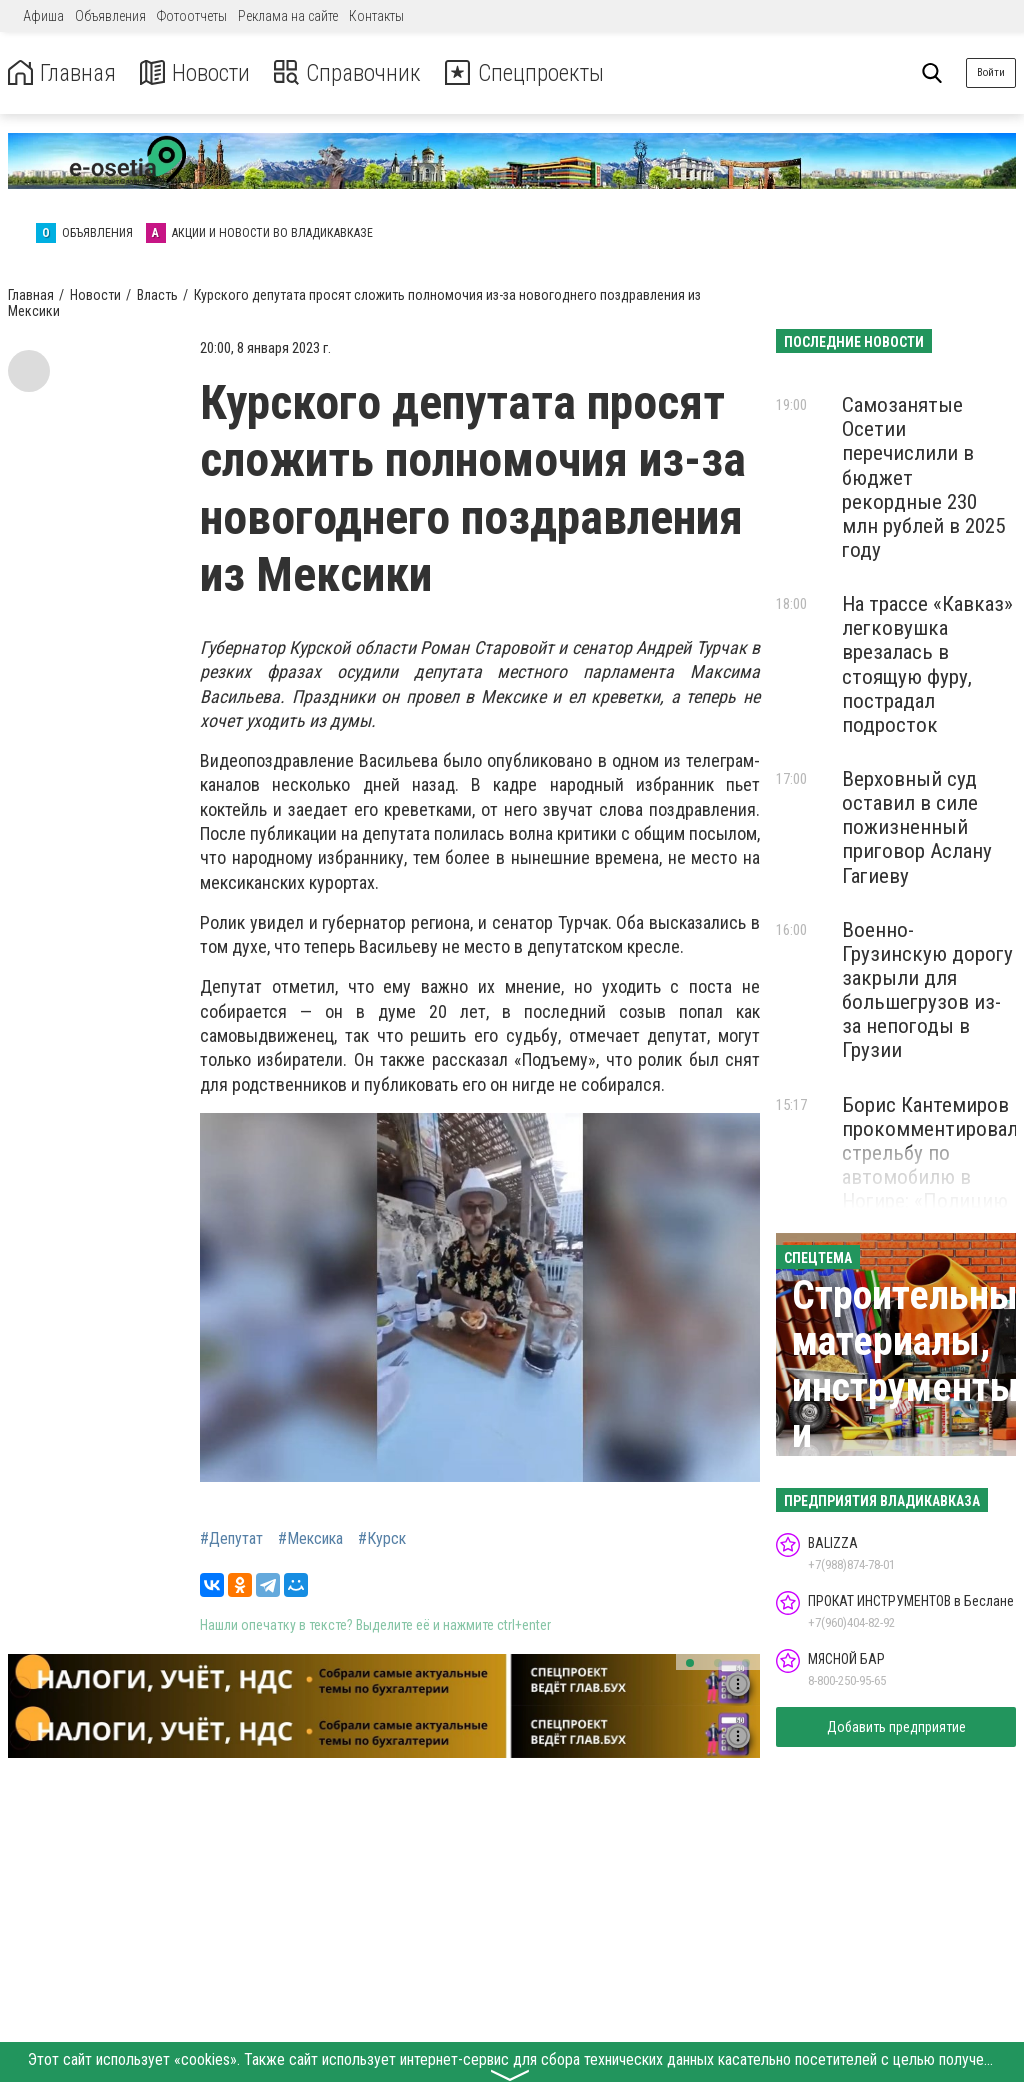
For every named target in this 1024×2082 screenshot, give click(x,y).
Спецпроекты (534, 73)
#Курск (382, 1539)
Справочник (353, 73)
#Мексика (310, 1539)
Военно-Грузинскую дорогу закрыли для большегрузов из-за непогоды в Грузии (927, 990)
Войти (991, 72)
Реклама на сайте (288, 16)
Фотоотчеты (192, 16)
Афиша (43, 16)
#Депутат (231, 1539)
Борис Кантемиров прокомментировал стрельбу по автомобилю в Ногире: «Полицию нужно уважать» (930, 1165)
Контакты (376, 16)
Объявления (110, 16)
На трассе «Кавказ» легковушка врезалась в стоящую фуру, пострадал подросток (927, 664)
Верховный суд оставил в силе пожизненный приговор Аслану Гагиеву (917, 827)
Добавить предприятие (896, 1727)
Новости (198, 73)
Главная (63, 73)
